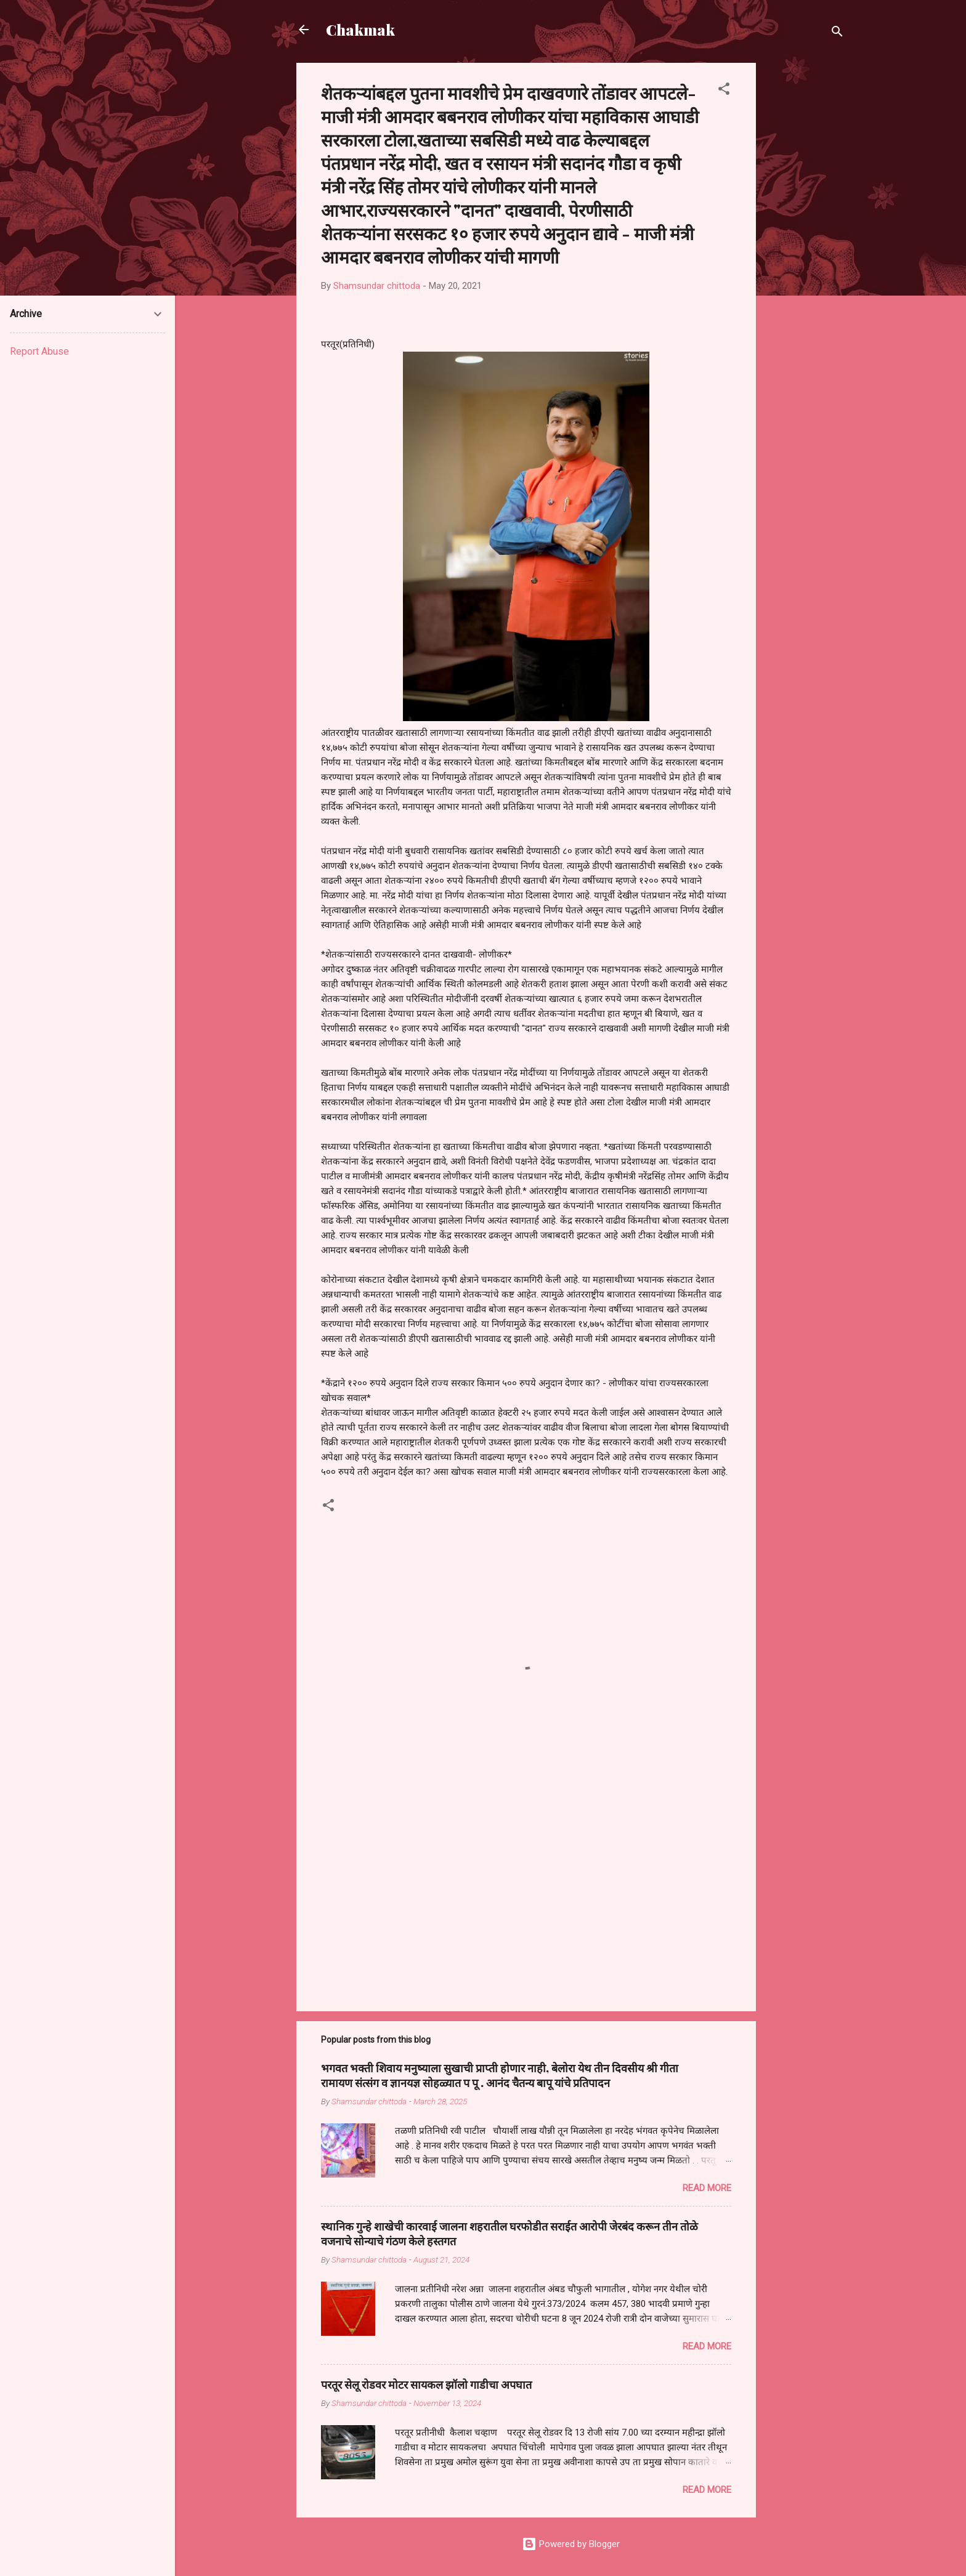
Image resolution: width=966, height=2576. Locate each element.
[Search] (837, 33)
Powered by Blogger (571, 2544)
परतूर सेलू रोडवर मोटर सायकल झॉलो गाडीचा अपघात (426, 2384)
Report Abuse (39, 351)
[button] (723, 90)
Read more (707, 2188)
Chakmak (360, 29)
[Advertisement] (805, 247)
